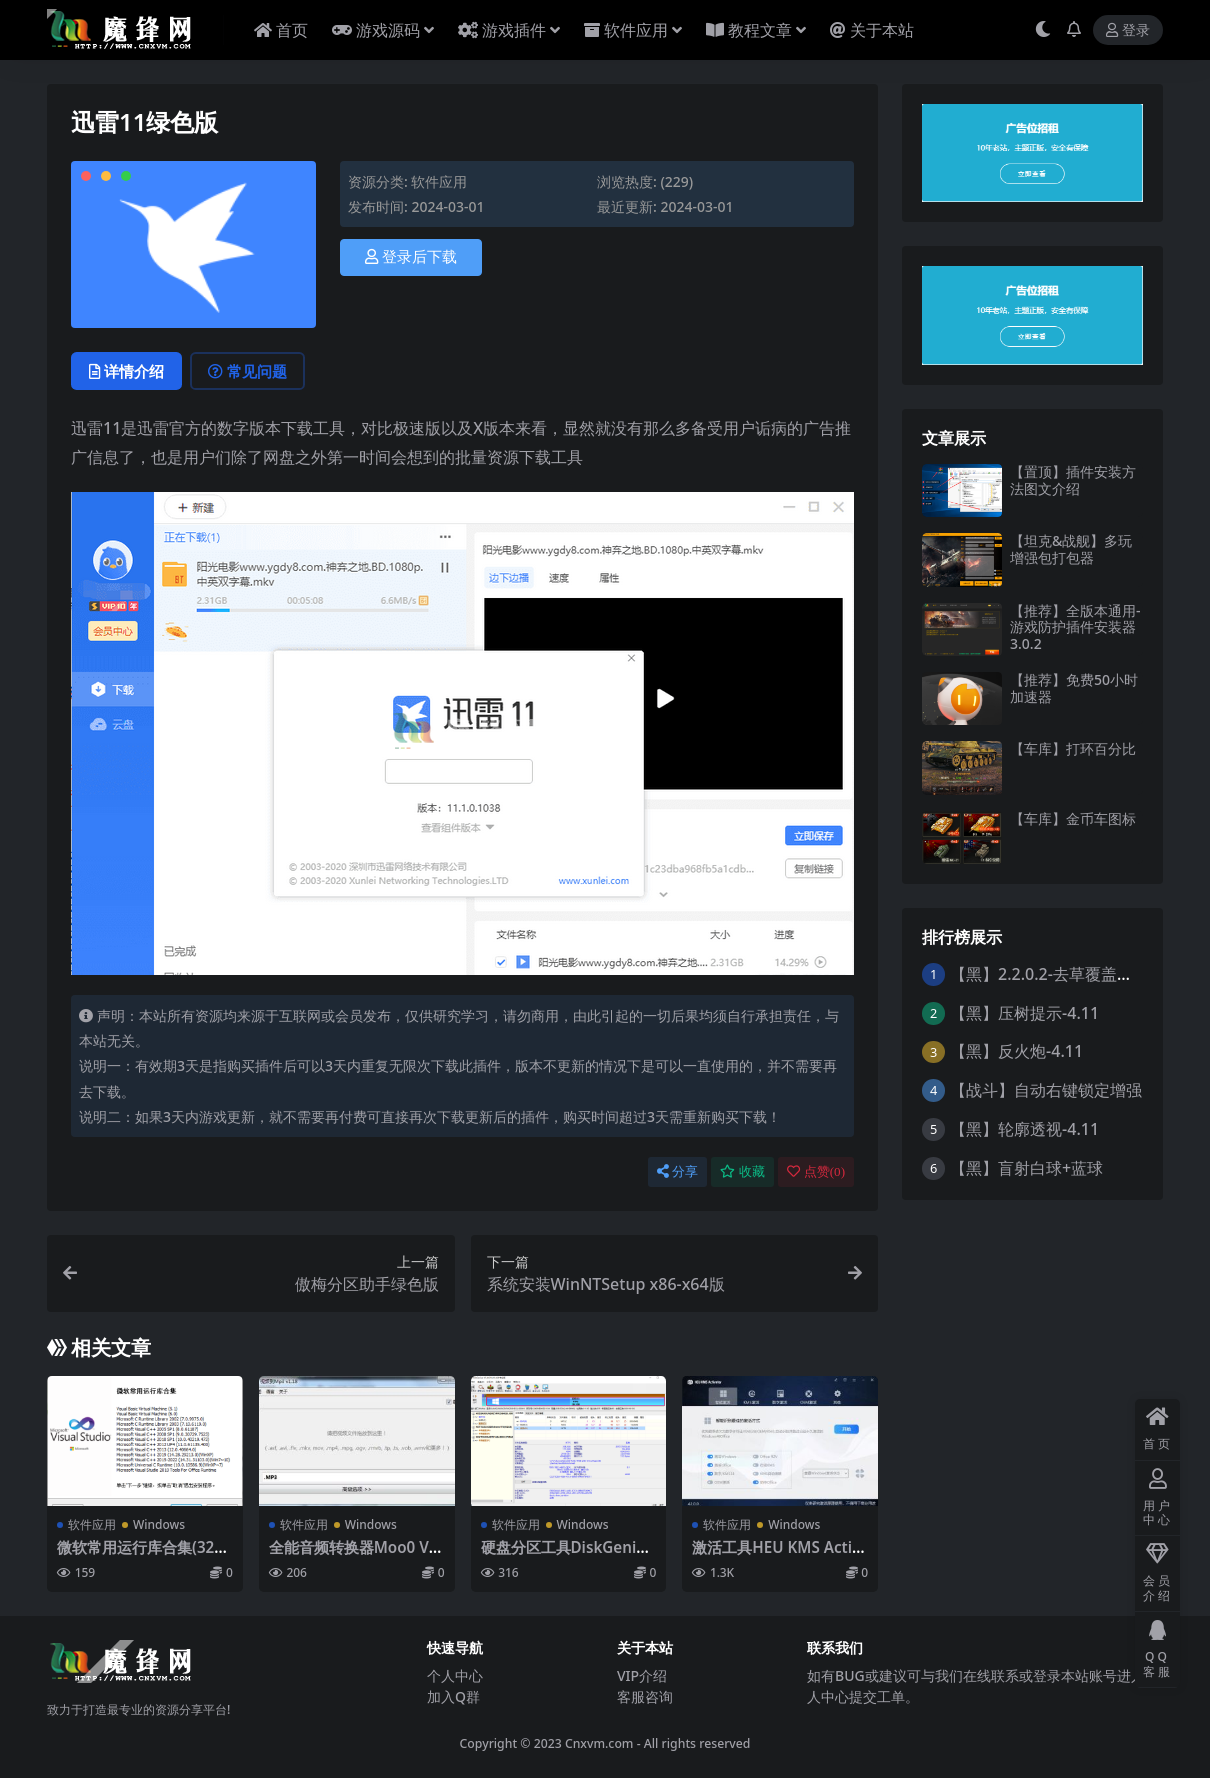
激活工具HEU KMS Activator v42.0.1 (776, 1556)
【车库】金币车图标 (1073, 818)
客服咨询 (645, 1696)
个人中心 (455, 1675)
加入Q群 (453, 1696)
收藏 (742, 1171)
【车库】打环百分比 (1073, 748)
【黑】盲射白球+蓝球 (1026, 1168)
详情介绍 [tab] (126, 371)
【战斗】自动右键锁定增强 (1046, 1090)
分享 (677, 1171)
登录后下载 (411, 257)
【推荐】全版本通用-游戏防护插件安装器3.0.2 (1075, 627)
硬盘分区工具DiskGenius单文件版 (567, 1556)
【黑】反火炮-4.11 (1016, 1051)
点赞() (816, 1171)
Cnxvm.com (599, 1743)
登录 (1128, 30)
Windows (159, 1524)
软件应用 (439, 181)
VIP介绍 (642, 1675)
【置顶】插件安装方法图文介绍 (1073, 480)
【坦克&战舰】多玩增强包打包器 (1071, 549)
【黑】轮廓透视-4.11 (1024, 1129)
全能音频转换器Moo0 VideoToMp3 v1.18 (356, 1556)
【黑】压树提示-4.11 (1024, 1013)
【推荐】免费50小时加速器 (1074, 688)
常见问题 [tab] (247, 371)
